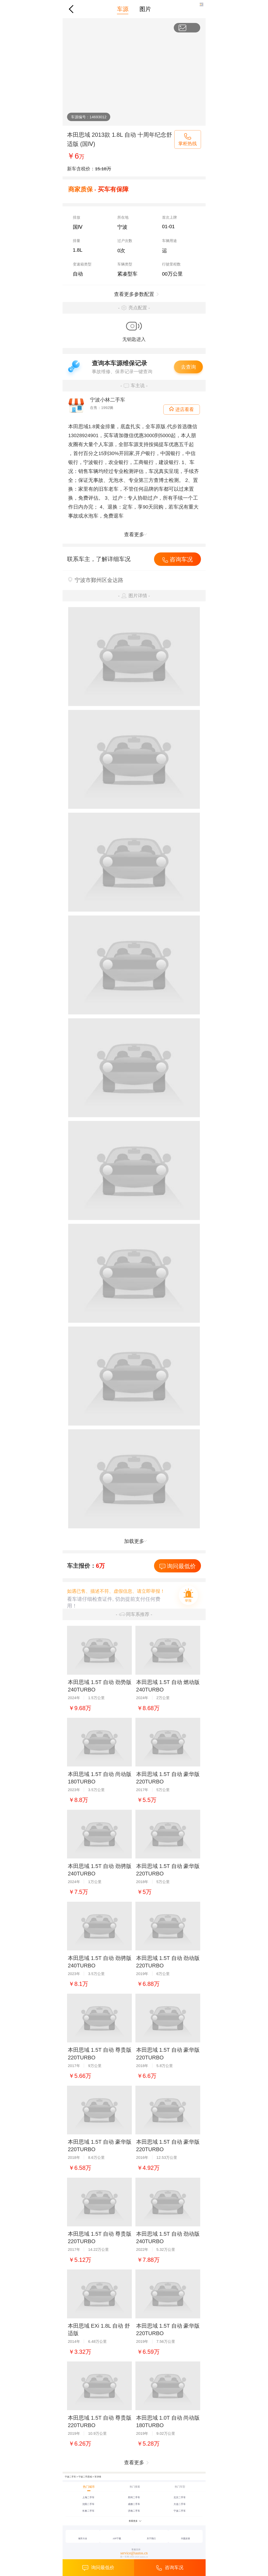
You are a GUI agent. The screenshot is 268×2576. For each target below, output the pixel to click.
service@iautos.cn (134, 2553)
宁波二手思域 (85, 2476)
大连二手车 (180, 2504)
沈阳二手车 (88, 2504)
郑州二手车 (134, 2497)
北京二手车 (180, 2497)
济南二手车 (134, 2510)
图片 (145, 9)
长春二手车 (88, 2510)
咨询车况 (177, 559)
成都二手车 (134, 2504)
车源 (123, 9)
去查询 (188, 367)
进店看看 (181, 409)
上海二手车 (88, 2497)
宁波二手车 (70, 2476)
